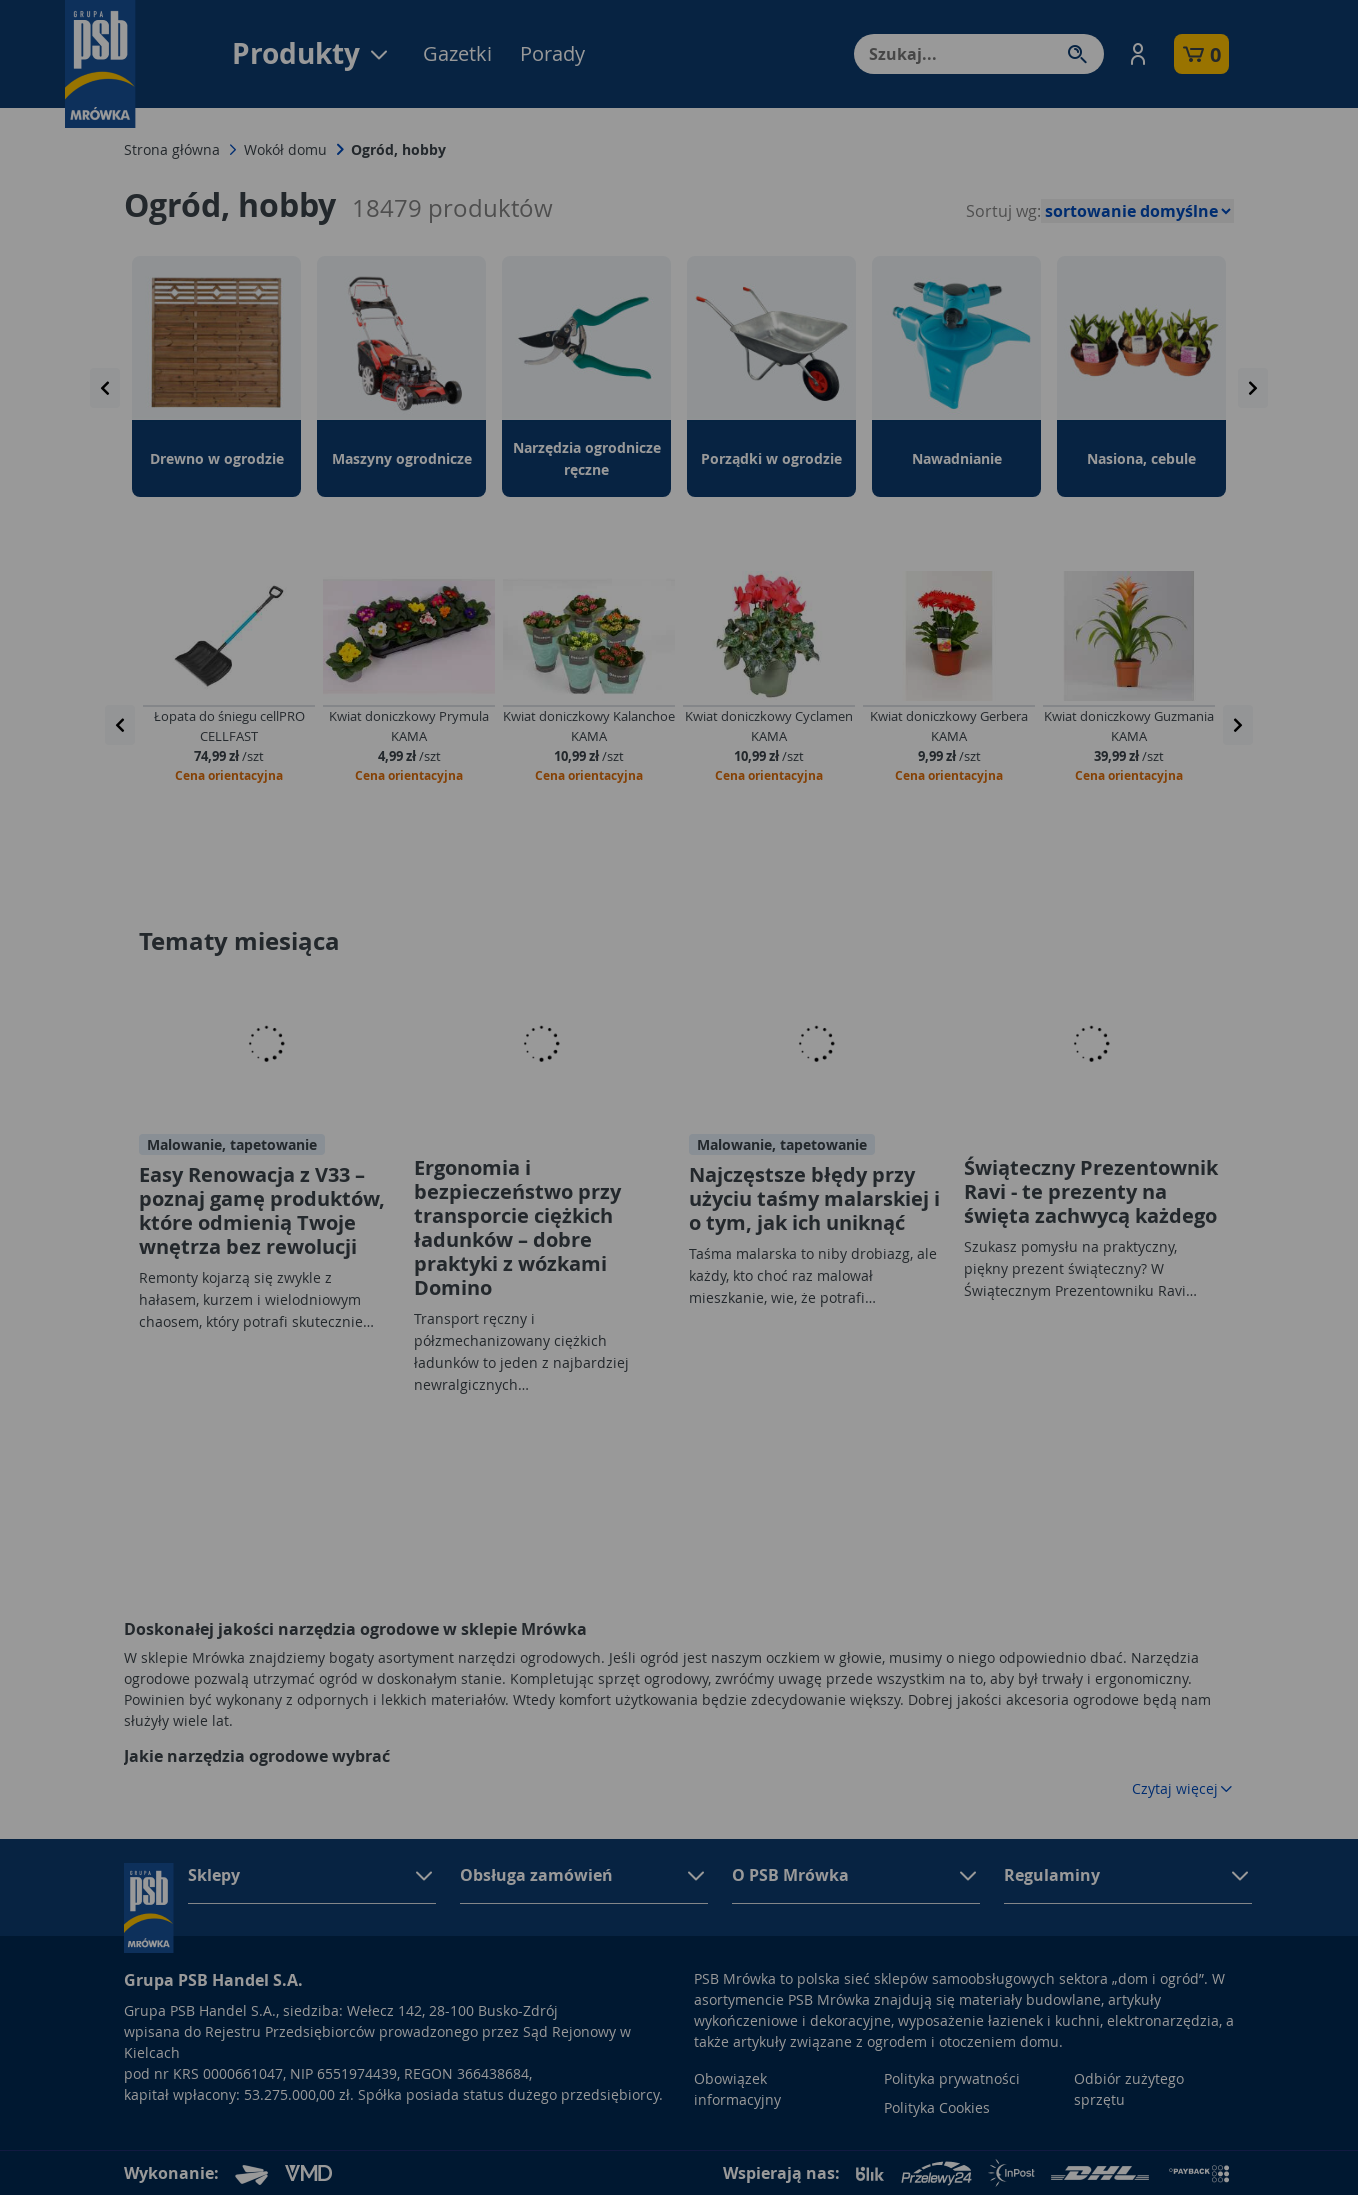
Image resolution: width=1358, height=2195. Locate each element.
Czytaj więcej (1183, 1788)
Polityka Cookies (937, 2107)
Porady (552, 53)
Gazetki (457, 53)
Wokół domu (285, 149)
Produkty (311, 53)
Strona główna (172, 149)
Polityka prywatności (952, 2078)
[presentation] (105, 388)
